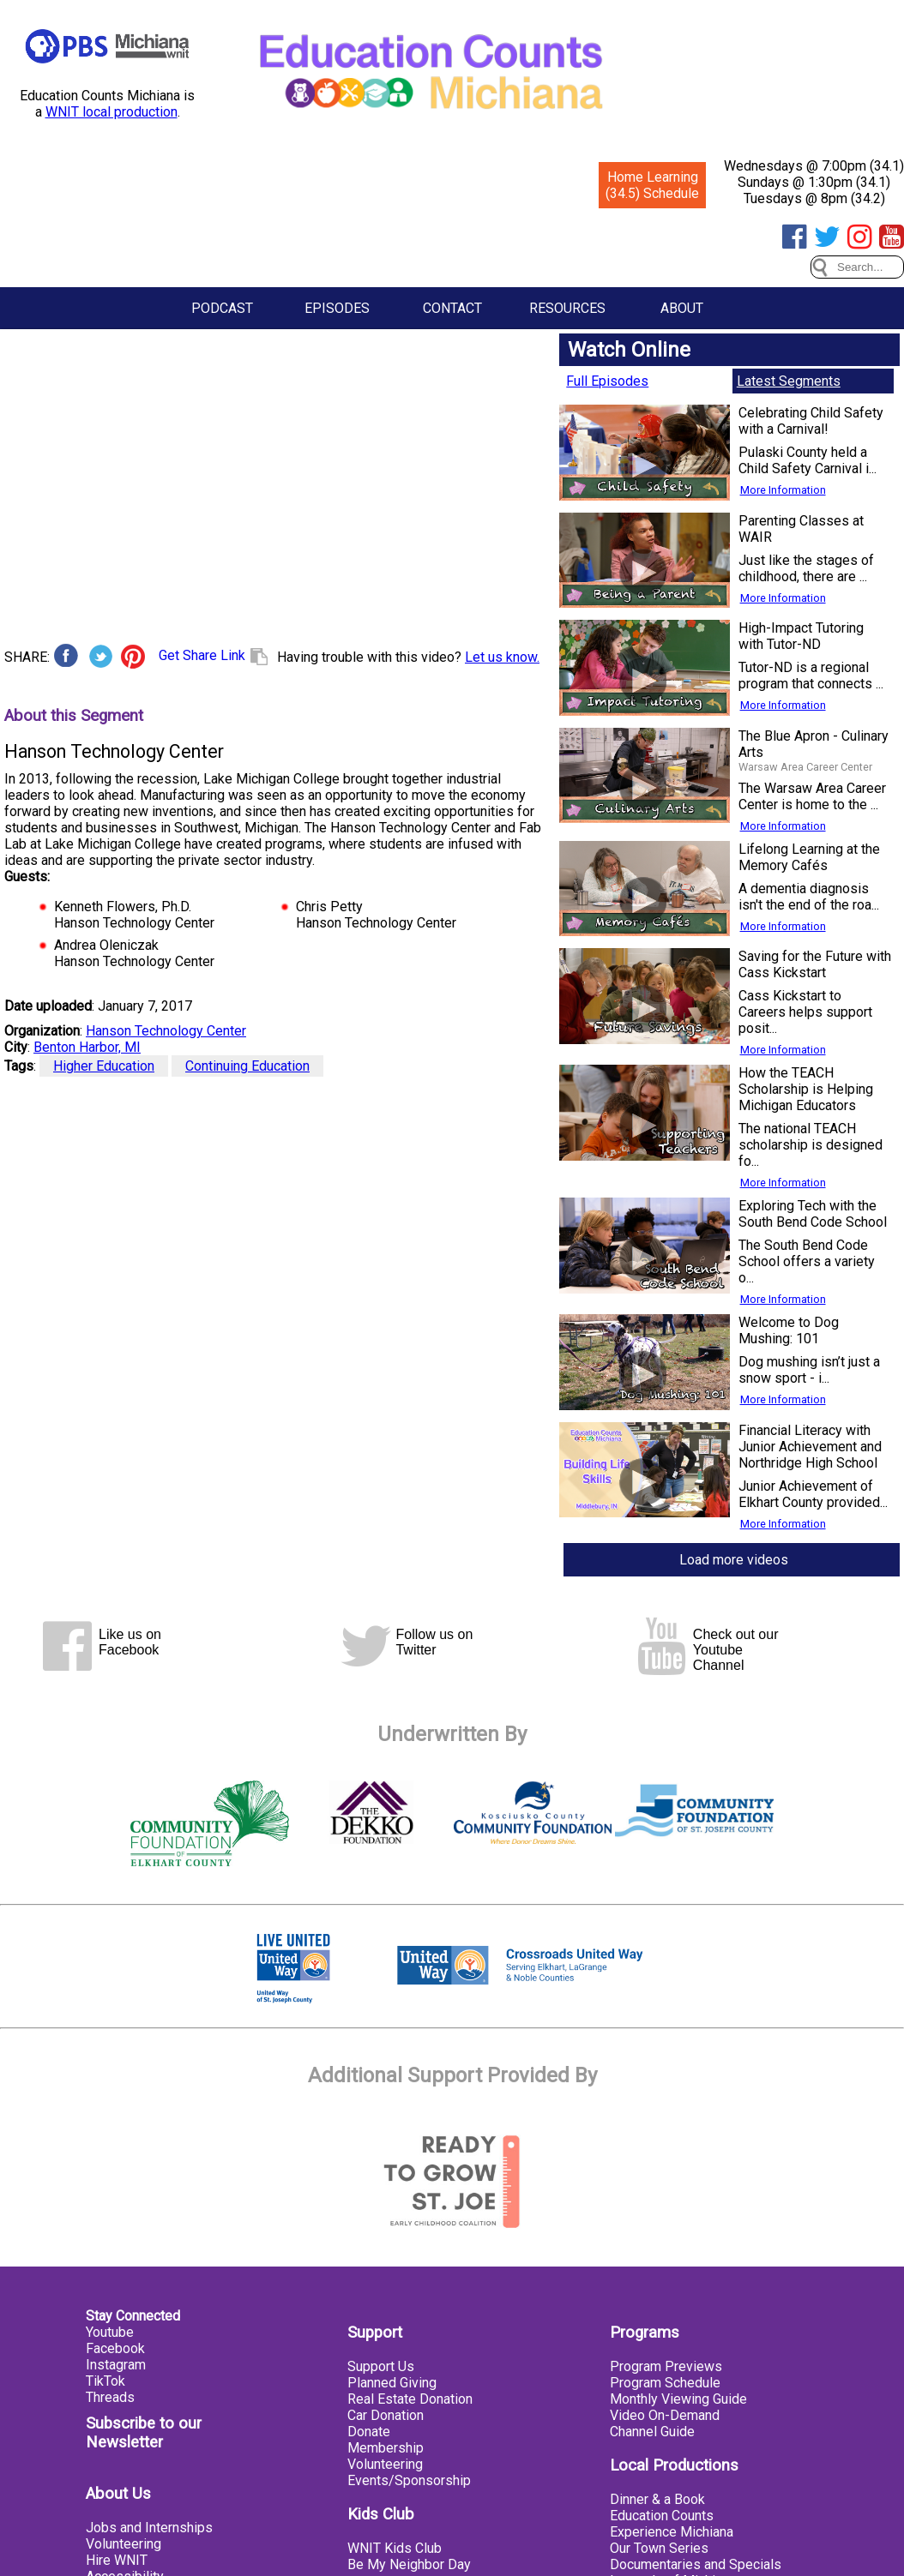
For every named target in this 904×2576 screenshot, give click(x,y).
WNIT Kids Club (394, 2548)
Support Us (380, 2366)
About (681, 308)
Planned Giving (392, 2383)
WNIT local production (111, 112)
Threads (110, 2397)
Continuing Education (247, 1066)
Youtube (110, 2332)
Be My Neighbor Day (409, 2564)
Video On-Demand (665, 2415)
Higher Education (103, 1066)
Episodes (337, 308)
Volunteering (123, 2544)
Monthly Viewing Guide (678, 2399)
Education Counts (662, 2515)
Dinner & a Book (657, 2499)
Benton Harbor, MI (87, 1047)
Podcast (222, 308)
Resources (567, 308)
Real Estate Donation (410, 2399)
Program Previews (666, 2366)
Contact (452, 308)
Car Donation (385, 2415)
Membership (385, 2448)
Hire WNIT (117, 2560)
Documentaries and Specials (695, 2564)
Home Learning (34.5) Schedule (652, 185)
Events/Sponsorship (409, 2480)
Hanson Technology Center (166, 1031)
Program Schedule (665, 2383)
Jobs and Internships (149, 2527)
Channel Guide (652, 2431)
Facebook (115, 2348)
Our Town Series (659, 2548)
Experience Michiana (671, 2532)
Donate (368, 2431)
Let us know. (502, 657)
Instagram (116, 2365)
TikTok (105, 2381)
